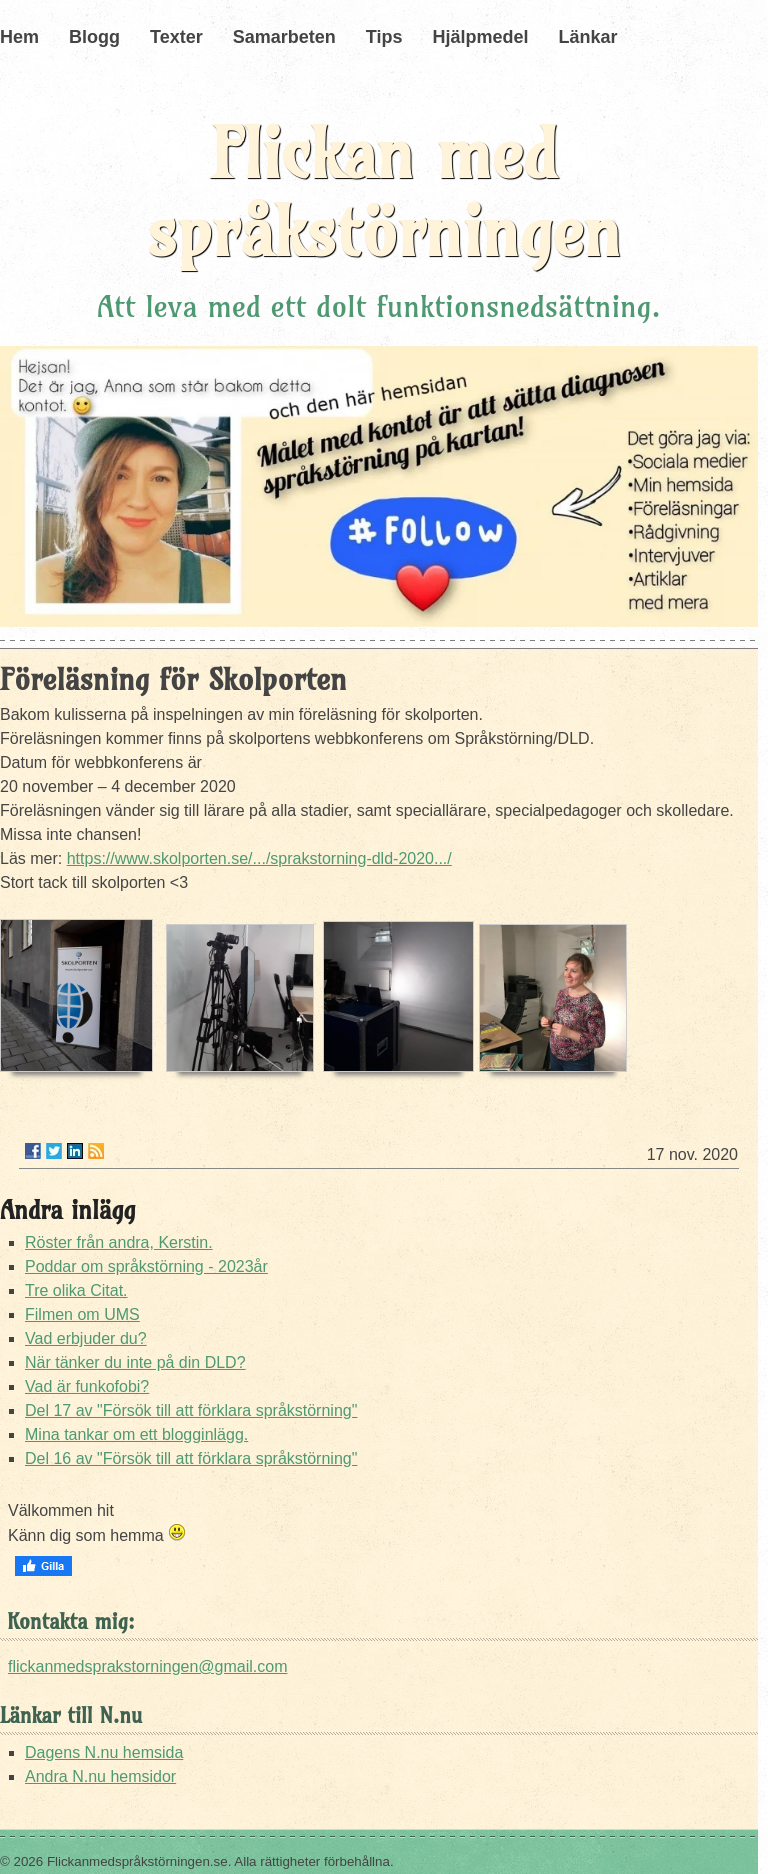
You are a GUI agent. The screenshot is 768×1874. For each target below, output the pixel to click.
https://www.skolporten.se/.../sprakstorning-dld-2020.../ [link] (259, 858)
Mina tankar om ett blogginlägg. (136, 1434)
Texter (176, 37)
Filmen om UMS (82, 1314)
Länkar (587, 37)
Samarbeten (284, 37)
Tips (384, 37)
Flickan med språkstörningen (384, 192)
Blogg (94, 37)
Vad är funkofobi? (87, 1386)
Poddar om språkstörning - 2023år (146, 1266)
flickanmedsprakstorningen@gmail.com (147, 1666)
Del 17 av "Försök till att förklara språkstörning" (191, 1410)
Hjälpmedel (480, 37)
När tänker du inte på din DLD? (135, 1362)
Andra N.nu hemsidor (100, 1776)
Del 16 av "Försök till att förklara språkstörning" (191, 1458)
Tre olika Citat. (76, 1290)
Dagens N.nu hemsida (104, 1752)
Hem (19, 37)
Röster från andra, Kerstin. (119, 1242)
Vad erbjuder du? (86, 1338)
